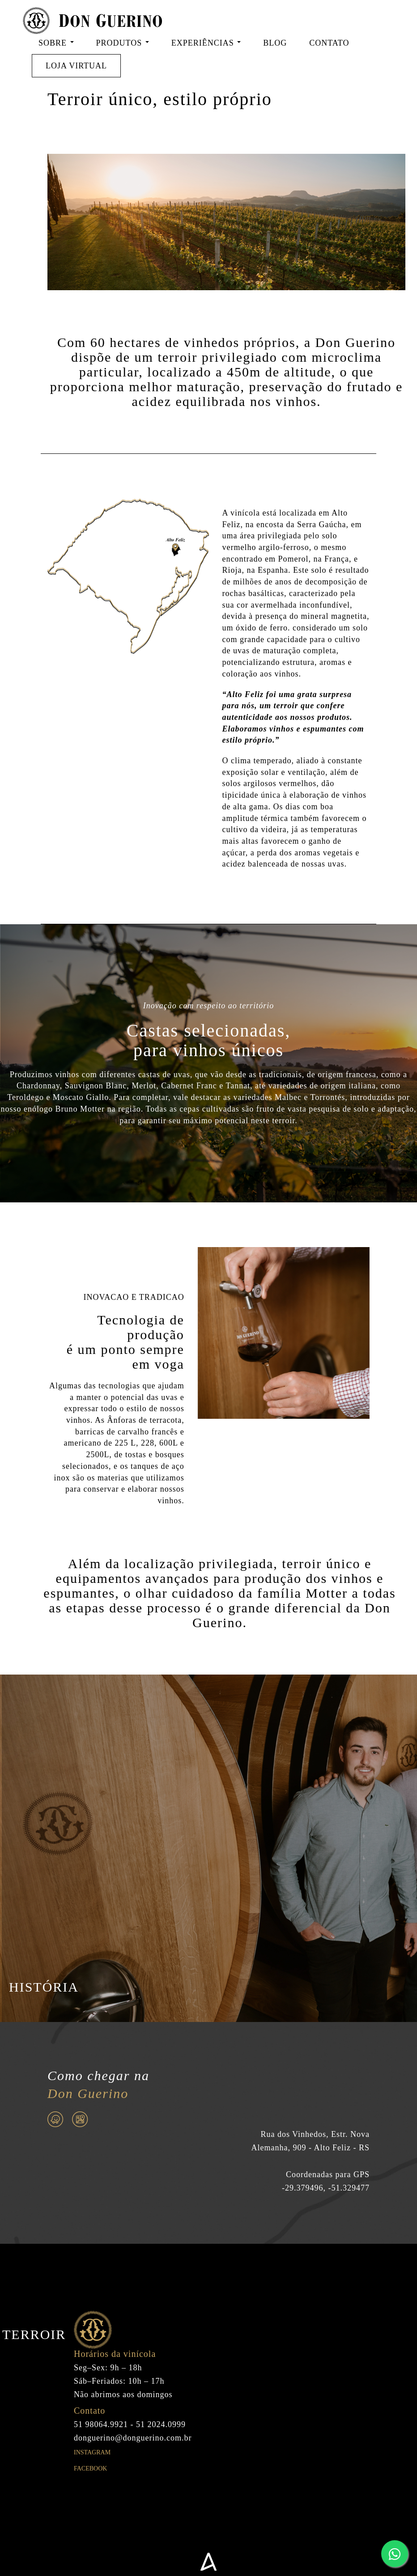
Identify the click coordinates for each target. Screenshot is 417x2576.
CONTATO (329, 42)
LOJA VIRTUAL (76, 65)
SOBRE (56, 42)
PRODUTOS (122, 42)
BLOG (275, 42)
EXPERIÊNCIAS (206, 42)
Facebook (90, 2487)
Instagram (92, 2471)
